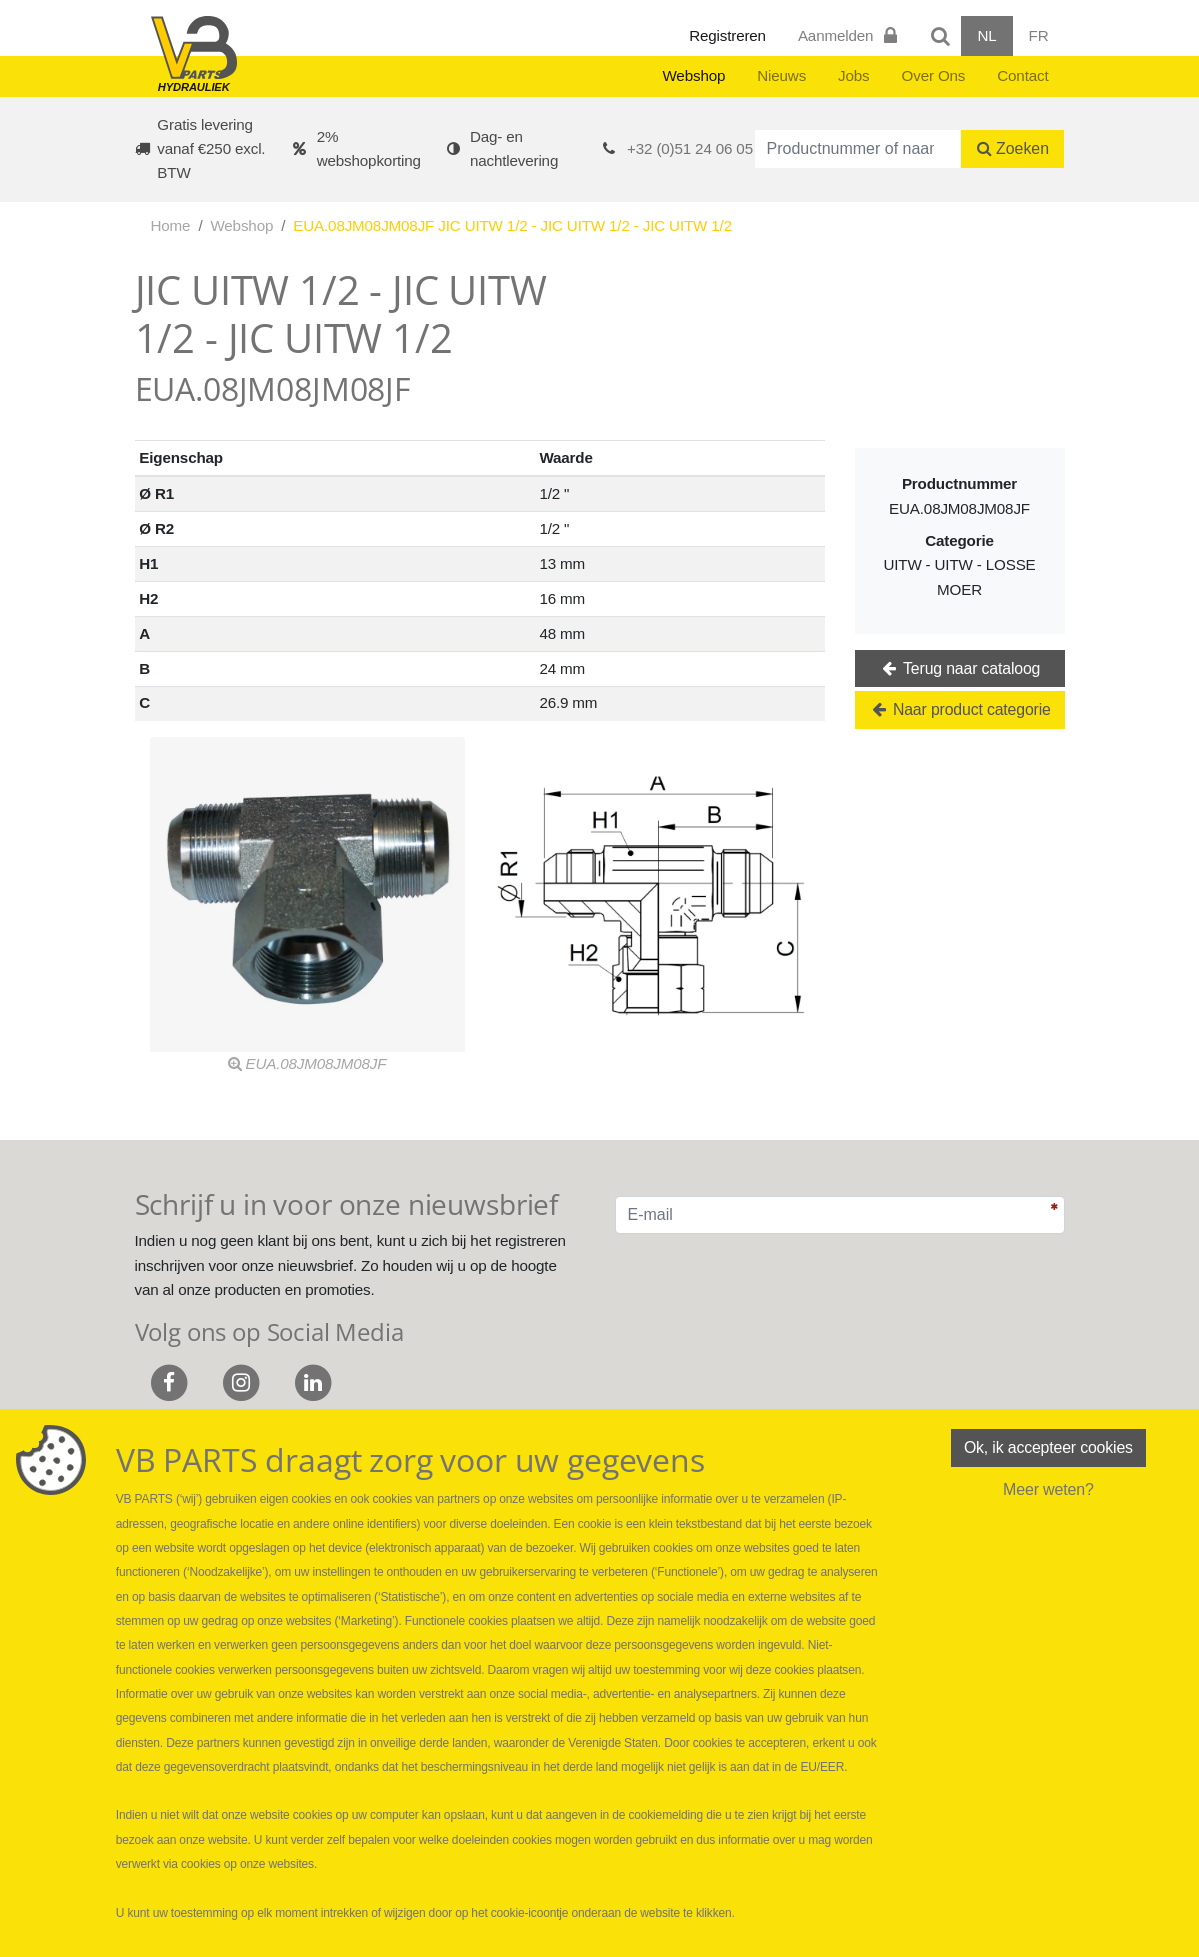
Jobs (853, 75)
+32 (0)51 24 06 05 (690, 148)
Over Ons (934, 75)
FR (1039, 35)
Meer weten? (1048, 1489)
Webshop (693, 75)
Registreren (727, 35)
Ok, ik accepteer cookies (1048, 1447)
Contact (1022, 75)
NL (986, 35)
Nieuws (781, 75)
